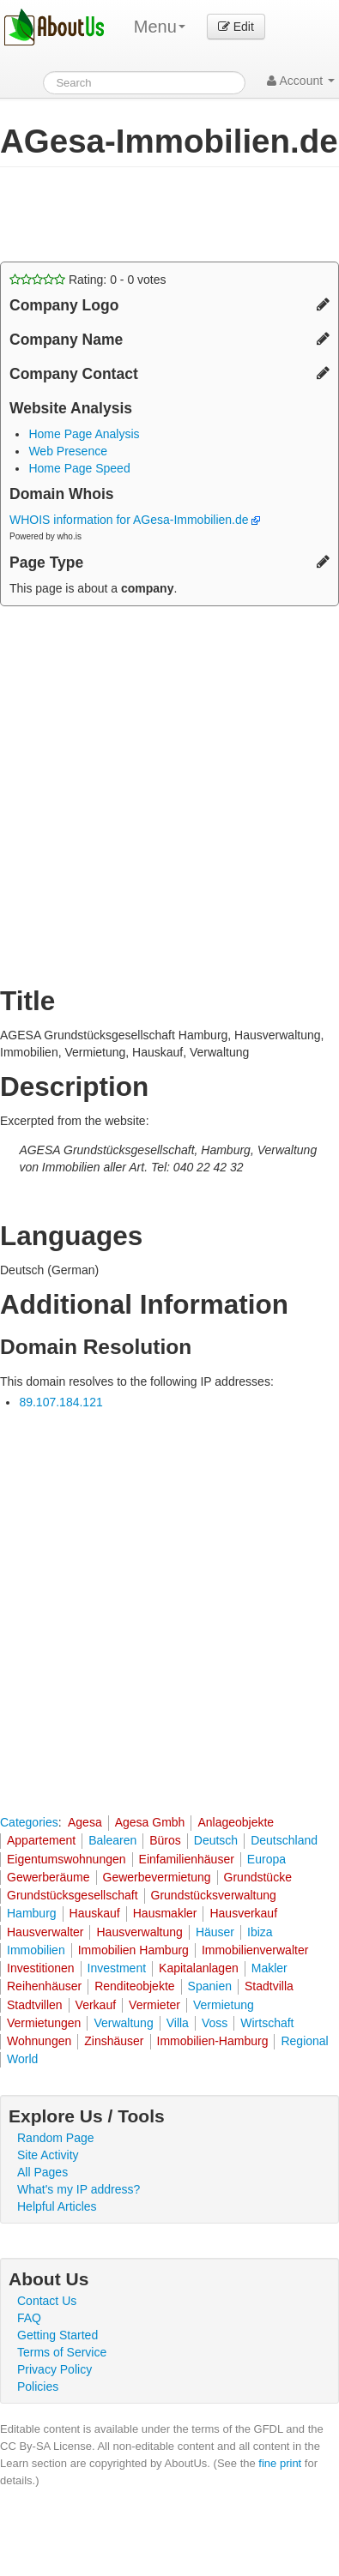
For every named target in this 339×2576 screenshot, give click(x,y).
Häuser (215, 1932)
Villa (177, 2023)
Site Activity (48, 2155)
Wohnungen (39, 2041)
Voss (214, 2023)
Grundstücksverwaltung (213, 1895)
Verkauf (96, 2005)
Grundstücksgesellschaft (72, 1895)
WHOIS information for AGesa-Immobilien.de (134, 520)
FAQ (29, 2318)
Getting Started (57, 2335)
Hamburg (32, 1913)
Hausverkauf (243, 1913)
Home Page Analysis (83, 434)
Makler (269, 1968)
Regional (304, 2041)
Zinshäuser (113, 2041)
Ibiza (260, 1932)
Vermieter (154, 2005)
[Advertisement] (137, 214)
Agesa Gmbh (150, 1822)
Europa (266, 1859)
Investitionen (41, 1968)
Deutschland (284, 1840)
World (22, 2059)
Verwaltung (123, 2023)
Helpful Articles (57, 2206)
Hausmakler (165, 1913)
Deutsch (216, 1840)
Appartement (41, 1840)
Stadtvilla (269, 1986)
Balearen (112, 1840)
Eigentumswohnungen (66, 1859)
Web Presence (67, 451)
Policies (37, 2386)
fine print (279, 2463)
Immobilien (36, 1950)
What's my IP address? (78, 2189)
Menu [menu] (159, 26)
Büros (165, 1840)
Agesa (85, 1822)
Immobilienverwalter (255, 1950)
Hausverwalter (45, 1932)
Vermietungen (44, 2023)
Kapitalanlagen (199, 1968)
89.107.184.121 (60, 1402)
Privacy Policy (54, 2369)
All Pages (42, 2172)
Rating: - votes (87, 279)
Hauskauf (95, 1913)
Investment (117, 1968)
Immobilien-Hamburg (213, 2041)
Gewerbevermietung (157, 1877)
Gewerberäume (48, 1877)
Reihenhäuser (44, 1986)
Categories (29, 1822)
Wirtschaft (267, 2023)
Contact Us (46, 2301)
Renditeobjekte (134, 1986)
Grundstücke (258, 1877)
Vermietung (223, 2005)
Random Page (55, 2138)
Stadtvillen (35, 2005)
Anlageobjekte (235, 1822)
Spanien (210, 1986)
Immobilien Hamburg (133, 1950)
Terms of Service (61, 2352)
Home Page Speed (79, 468)
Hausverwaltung (139, 1932)
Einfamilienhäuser (186, 1859)
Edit (236, 26)
